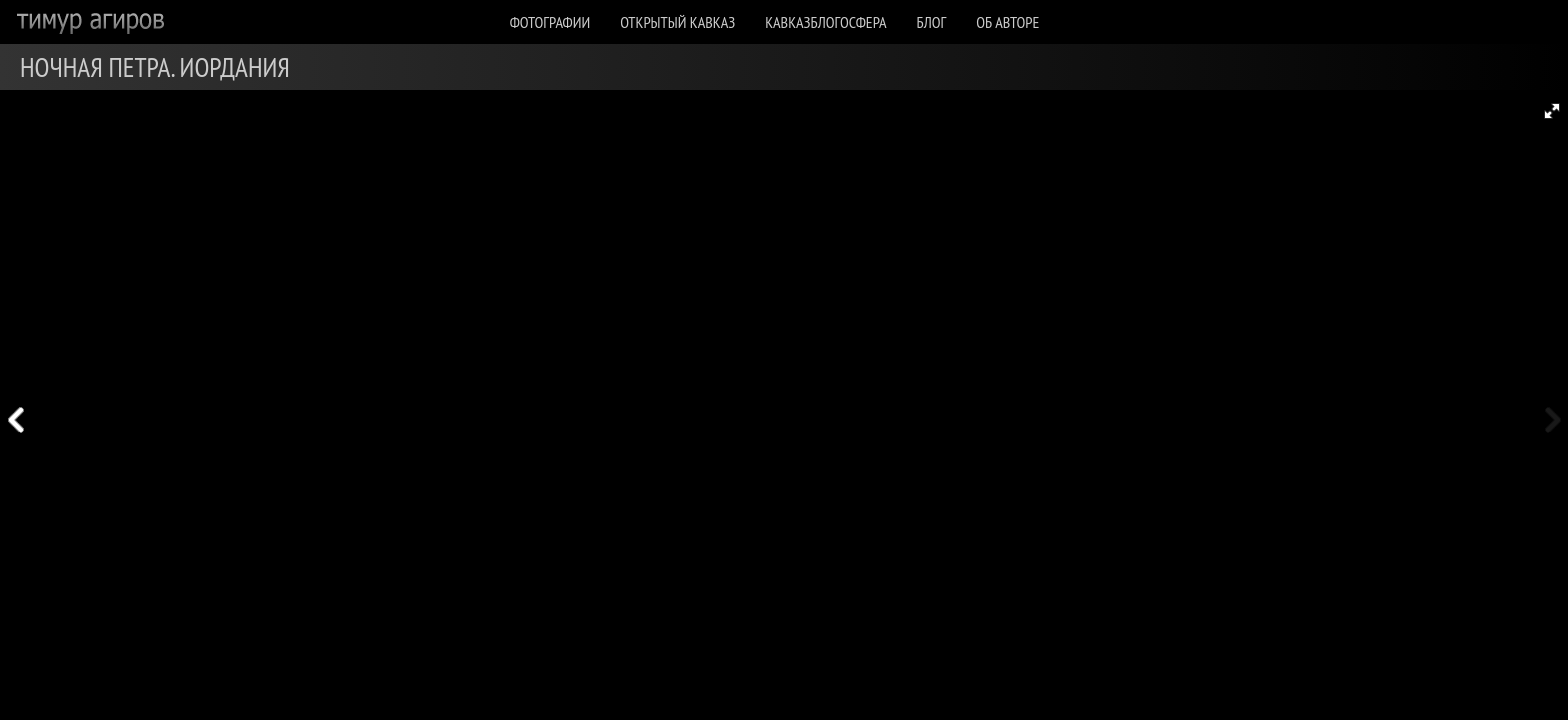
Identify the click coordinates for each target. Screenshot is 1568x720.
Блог (932, 22)
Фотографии (550, 22)
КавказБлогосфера (825, 22)
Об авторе (1007, 22)
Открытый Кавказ (677, 22)
